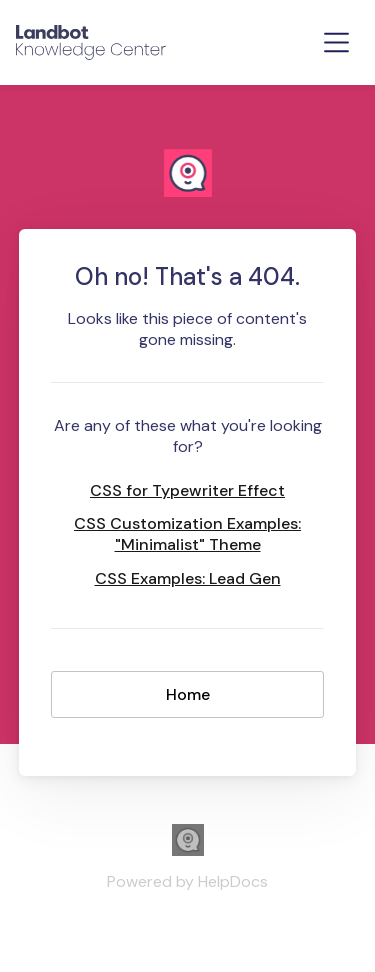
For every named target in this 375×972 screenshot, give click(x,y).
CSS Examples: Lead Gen (188, 578)
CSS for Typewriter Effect (187, 490)
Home (188, 694)
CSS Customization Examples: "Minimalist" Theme (187, 534)
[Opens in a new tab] (188, 850)
